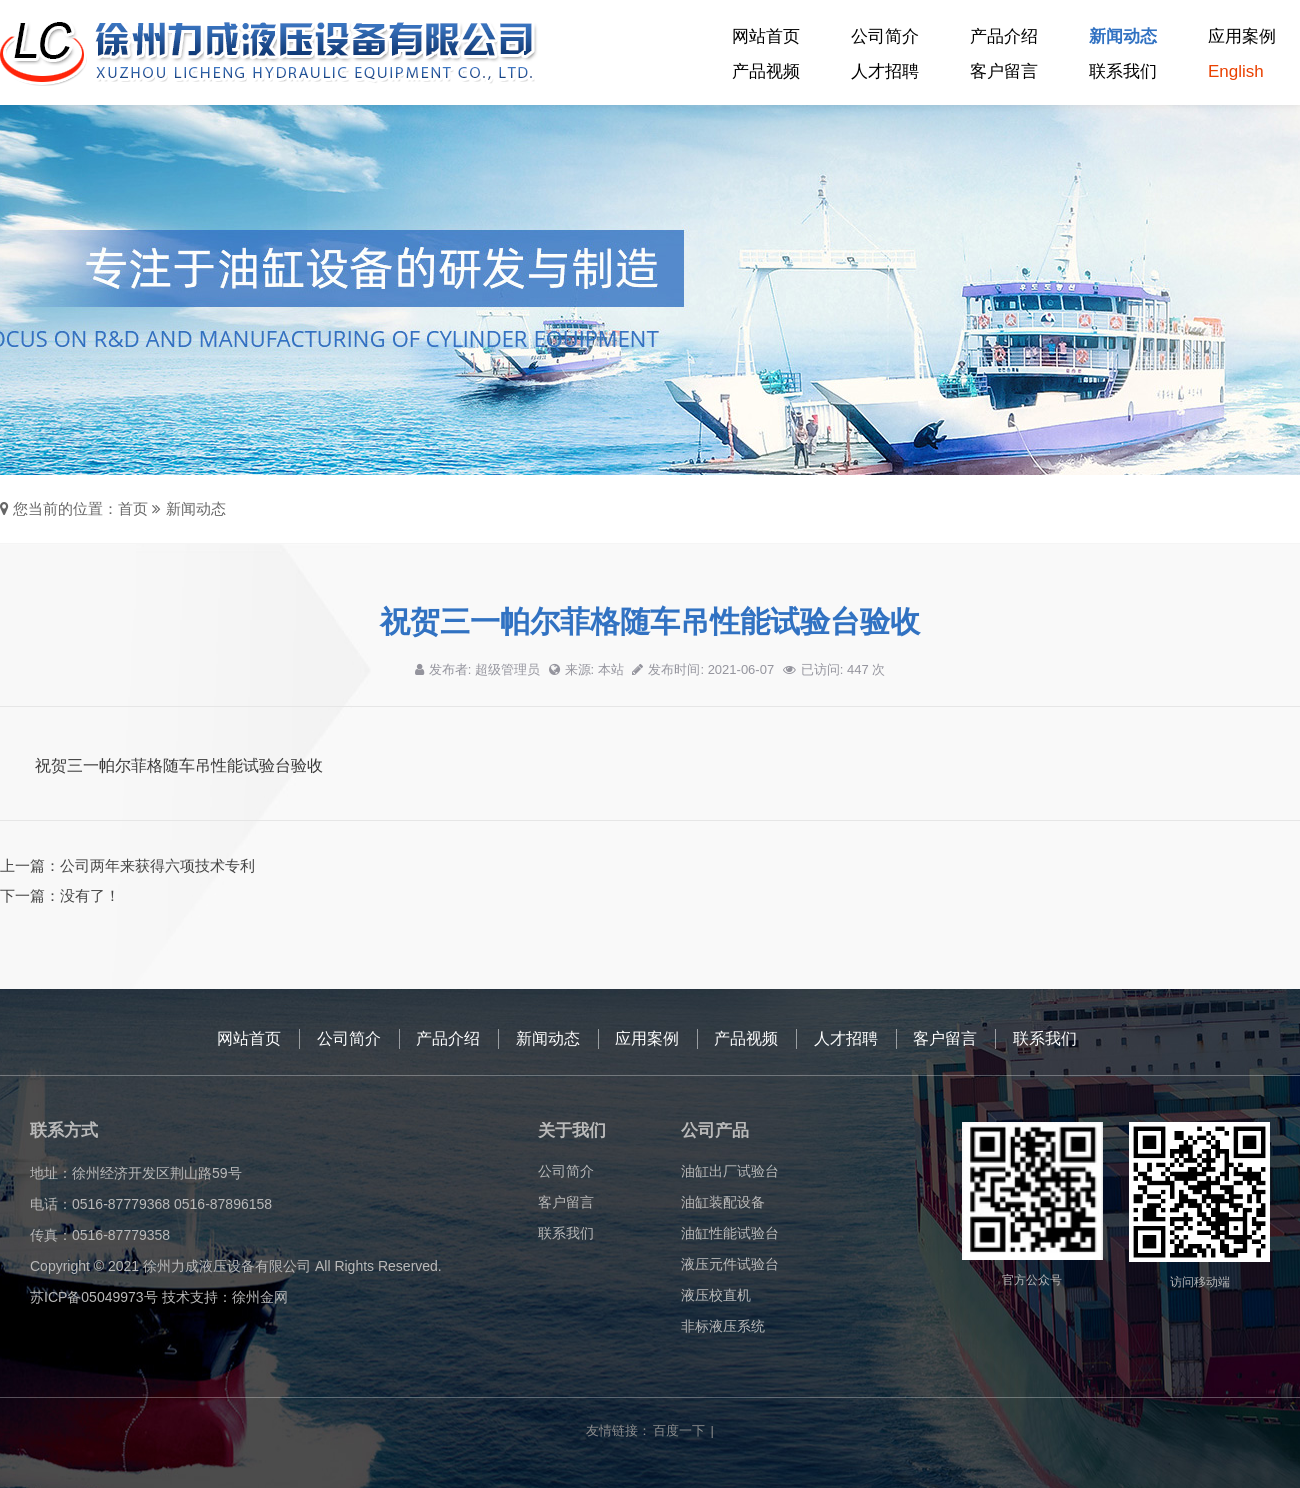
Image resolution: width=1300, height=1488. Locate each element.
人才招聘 (885, 71)
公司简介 (885, 36)
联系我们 (1123, 71)
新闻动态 (1123, 36)
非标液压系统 (723, 1326)
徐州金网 (260, 1297)
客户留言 (1004, 71)
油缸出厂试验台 (730, 1171)
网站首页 (766, 36)
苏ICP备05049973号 (94, 1297)
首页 (133, 508)
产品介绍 (1004, 36)
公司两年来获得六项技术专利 (157, 865)
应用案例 (1242, 36)
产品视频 (766, 71)
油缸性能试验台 (730, 1233)
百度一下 (679, 1430)
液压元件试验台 (730, 1264)
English (1236, 71)
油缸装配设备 (723, 1202)
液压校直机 (716, 1295)
